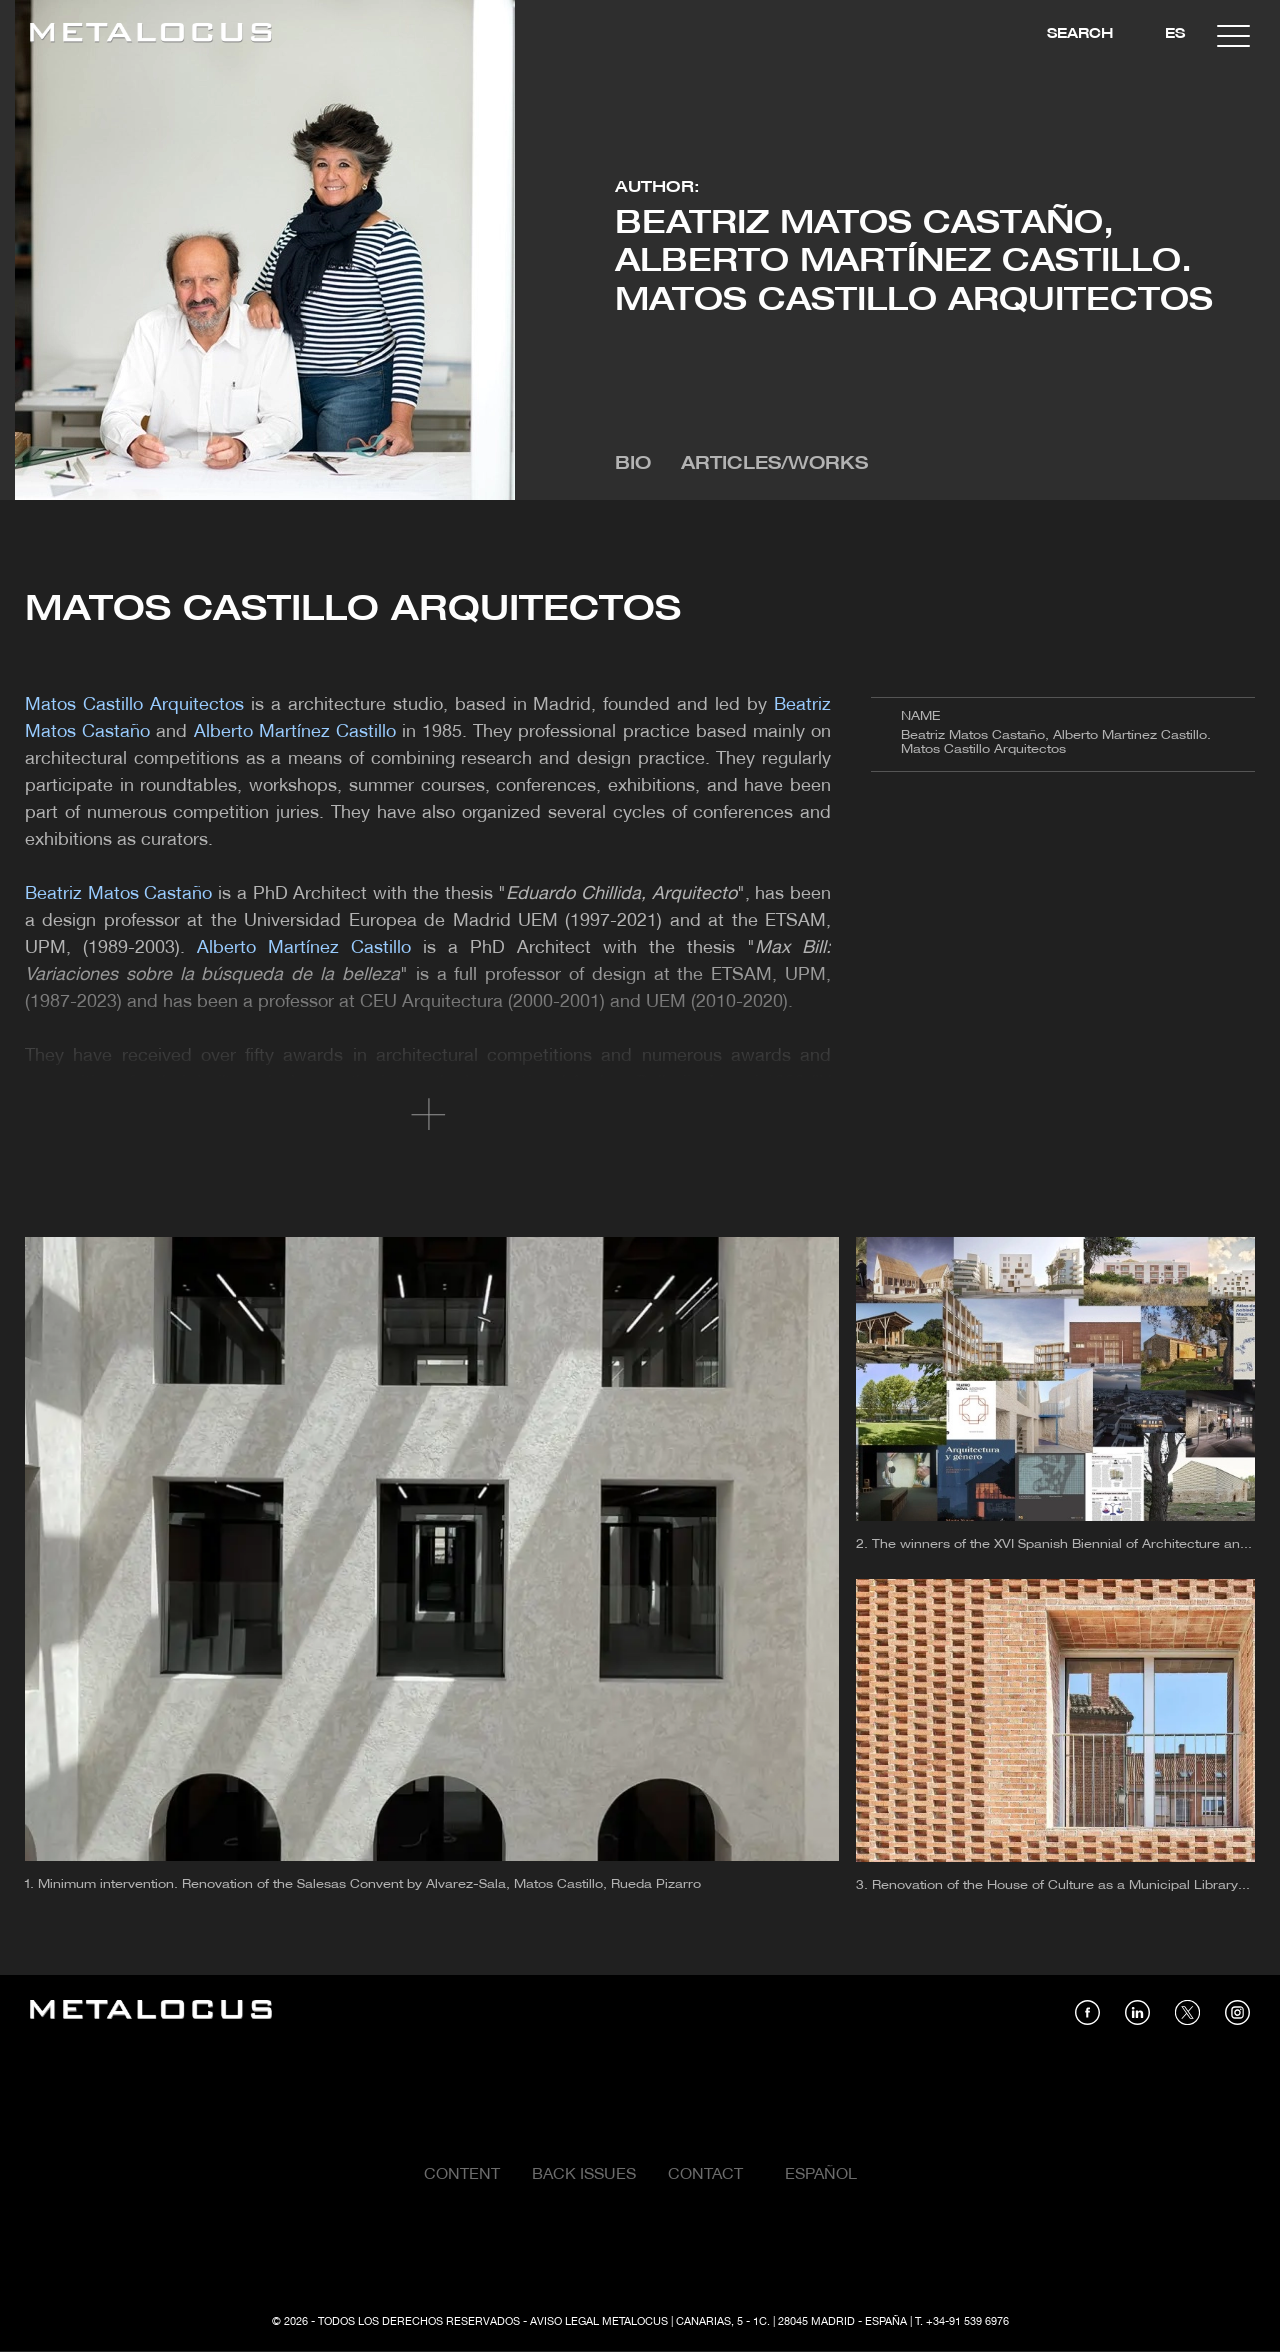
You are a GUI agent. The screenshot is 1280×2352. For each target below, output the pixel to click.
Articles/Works (774, 464)
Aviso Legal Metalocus (599, 2322)
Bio (633, 464)
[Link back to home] (151, 35)
